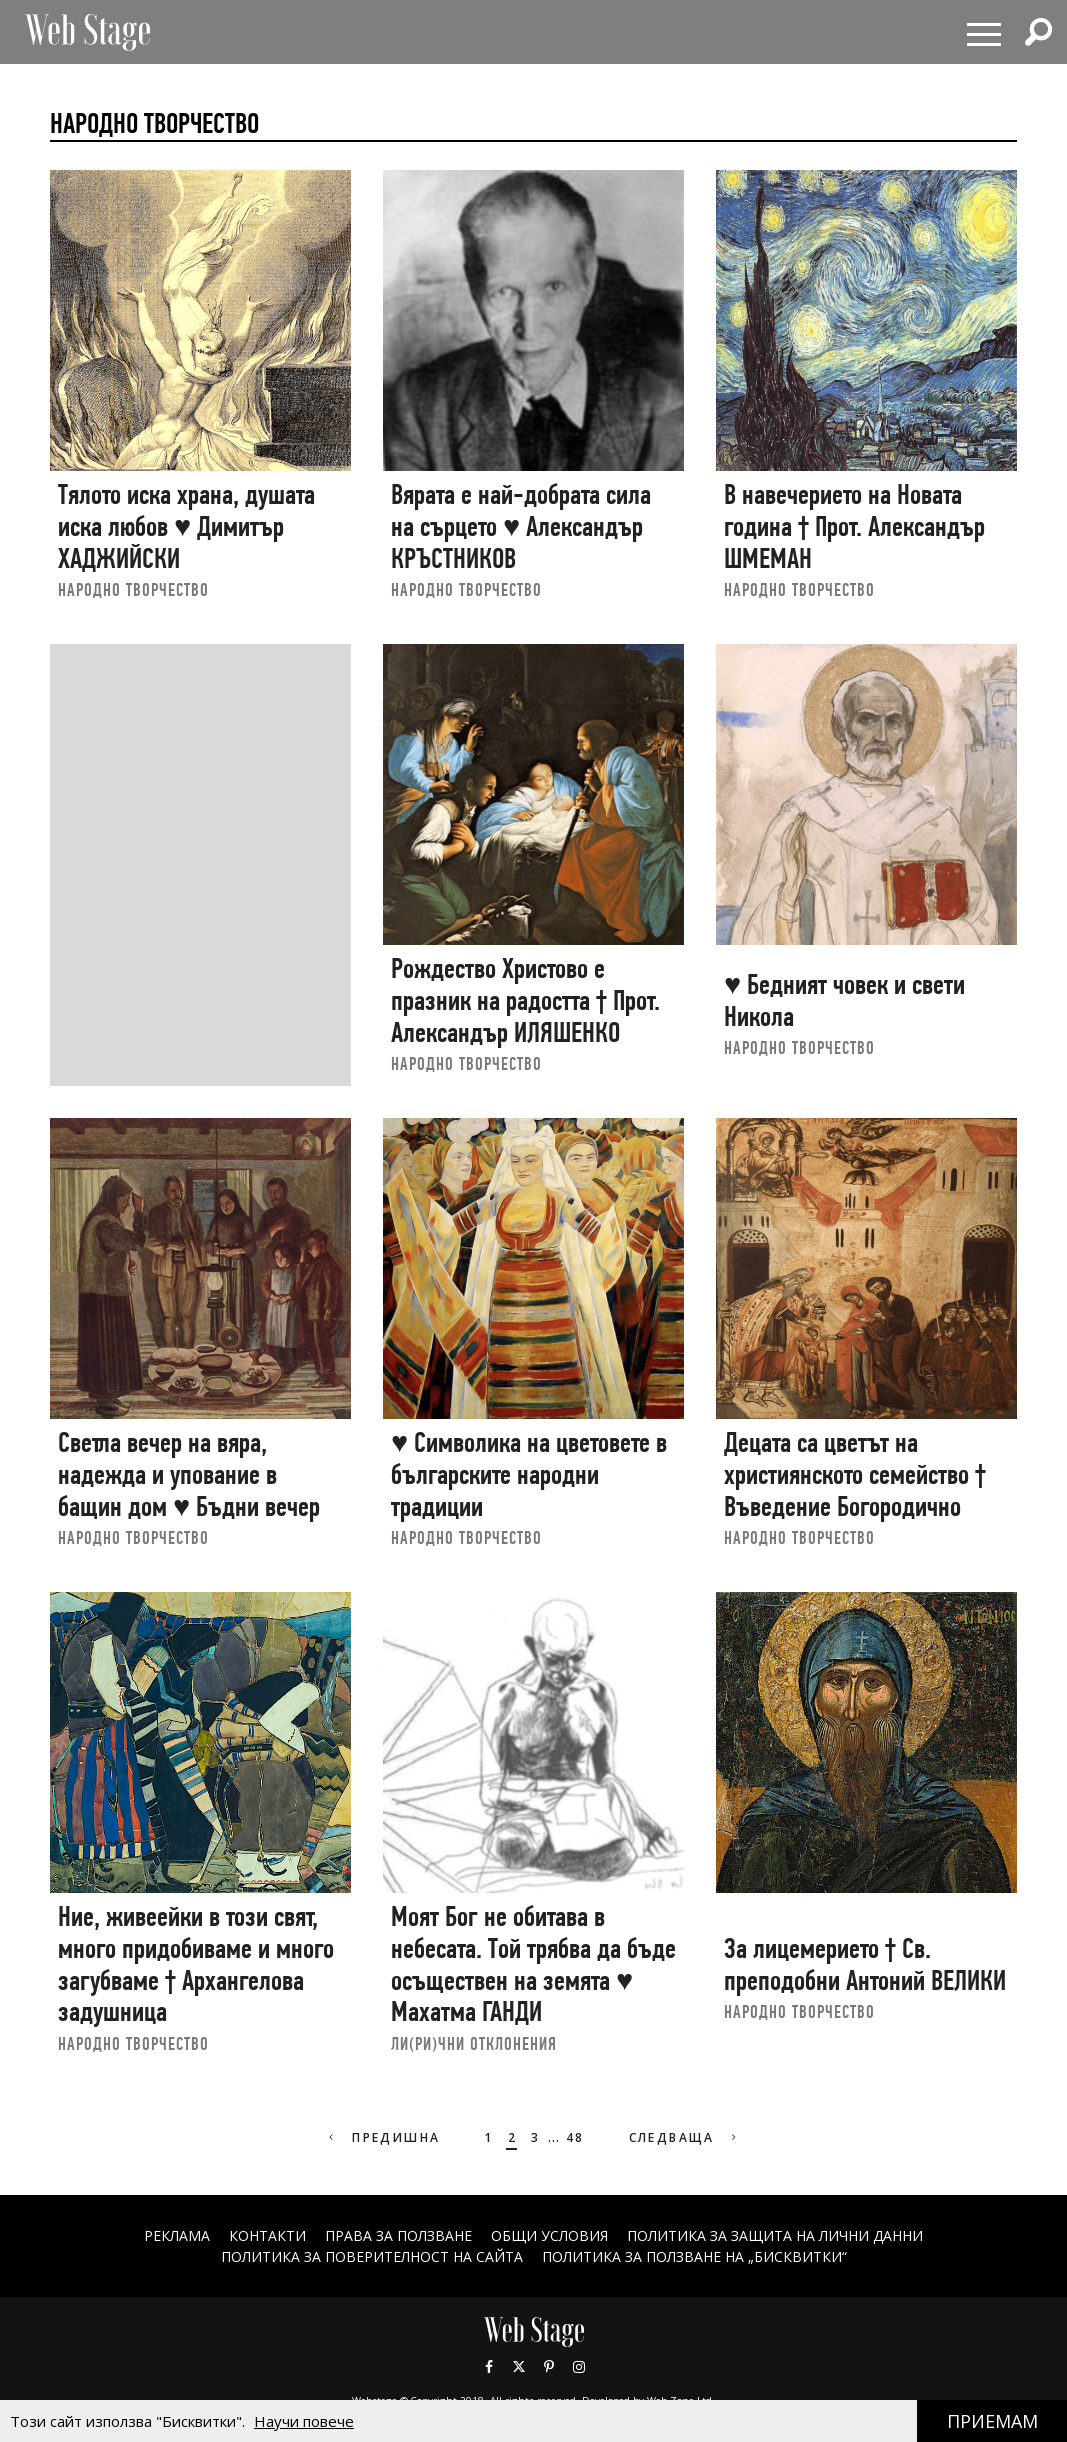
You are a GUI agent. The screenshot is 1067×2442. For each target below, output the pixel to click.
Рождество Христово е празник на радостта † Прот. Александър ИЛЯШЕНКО (525, 1000)
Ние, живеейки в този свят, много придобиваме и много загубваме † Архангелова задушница (196, 1964)
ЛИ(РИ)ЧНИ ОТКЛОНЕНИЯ (474, 2043)
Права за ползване (398, 2235)
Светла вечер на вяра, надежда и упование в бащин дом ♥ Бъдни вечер (189, 1474)
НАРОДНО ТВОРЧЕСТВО (133, 589)
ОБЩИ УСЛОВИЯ (549, 2235)
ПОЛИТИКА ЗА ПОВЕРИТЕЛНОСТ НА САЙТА (372, 2256)
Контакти (267, 2235)
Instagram (579, 2367)
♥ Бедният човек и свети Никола (844, 1000)
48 (575, 2137)
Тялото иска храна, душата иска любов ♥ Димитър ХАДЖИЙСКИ (186, 526)
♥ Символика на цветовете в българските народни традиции (529, 1474)
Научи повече (304, 2421)
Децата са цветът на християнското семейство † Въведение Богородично (855, 1474)
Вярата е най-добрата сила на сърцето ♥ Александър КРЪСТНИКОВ (521, 526)
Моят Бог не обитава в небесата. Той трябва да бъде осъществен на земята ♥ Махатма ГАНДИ (533, 1964)
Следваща (685, 2137)
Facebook (489, 2367)
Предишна (382, 2137)
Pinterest (549, 2367)
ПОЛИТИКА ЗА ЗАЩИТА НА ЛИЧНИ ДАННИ (775, 2235)
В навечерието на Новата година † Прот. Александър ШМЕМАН (854, 526)
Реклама (177, 2235)
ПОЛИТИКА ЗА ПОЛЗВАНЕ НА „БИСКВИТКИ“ (694, 2256)
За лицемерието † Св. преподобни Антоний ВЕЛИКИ (865, 1964)
